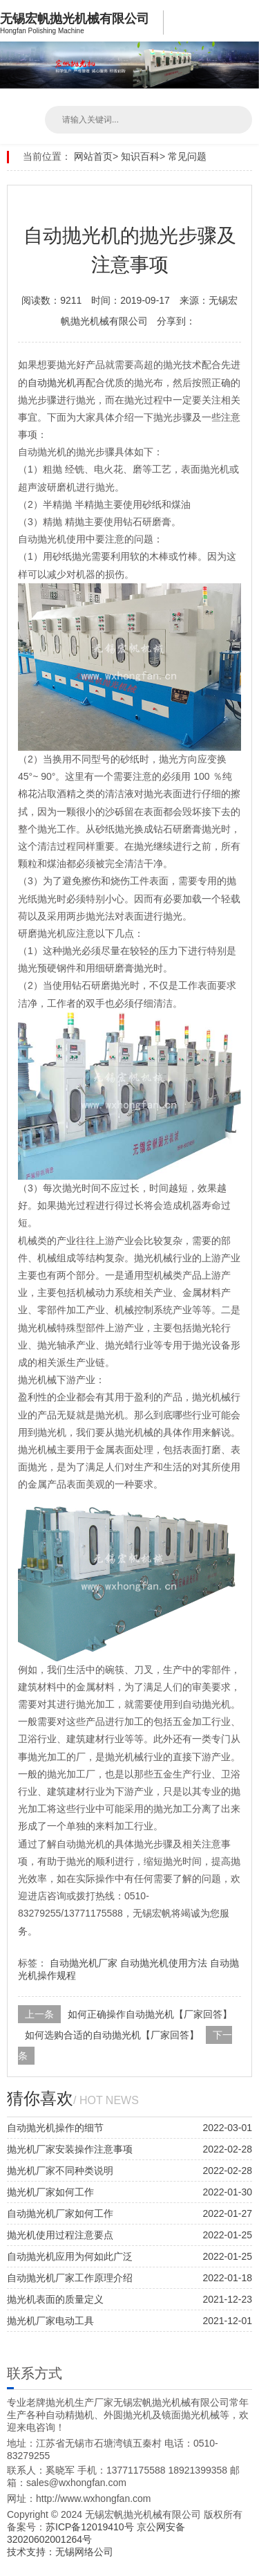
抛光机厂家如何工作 (50, 2192)
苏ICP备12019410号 (91, 2526)
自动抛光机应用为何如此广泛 (70, 2256)
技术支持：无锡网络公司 (60, 2551)
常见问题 (187, 156)
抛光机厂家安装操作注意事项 (70, 2149)
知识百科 (140, 156)
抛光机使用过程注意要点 (60, 2234)
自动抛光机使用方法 (163, 1962)
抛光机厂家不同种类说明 (60, 2170)
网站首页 (93, 156)
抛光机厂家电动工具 (50, 2320)
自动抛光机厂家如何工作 (60, 2213)
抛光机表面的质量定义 (55, 2299)
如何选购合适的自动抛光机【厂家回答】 (112, 2034)
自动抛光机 (52, 382)
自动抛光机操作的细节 (55, 2127)
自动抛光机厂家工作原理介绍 (70, 2277)
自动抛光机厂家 (83, 1962)
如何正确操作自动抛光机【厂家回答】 (150, 2014)
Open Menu (245, 21)
